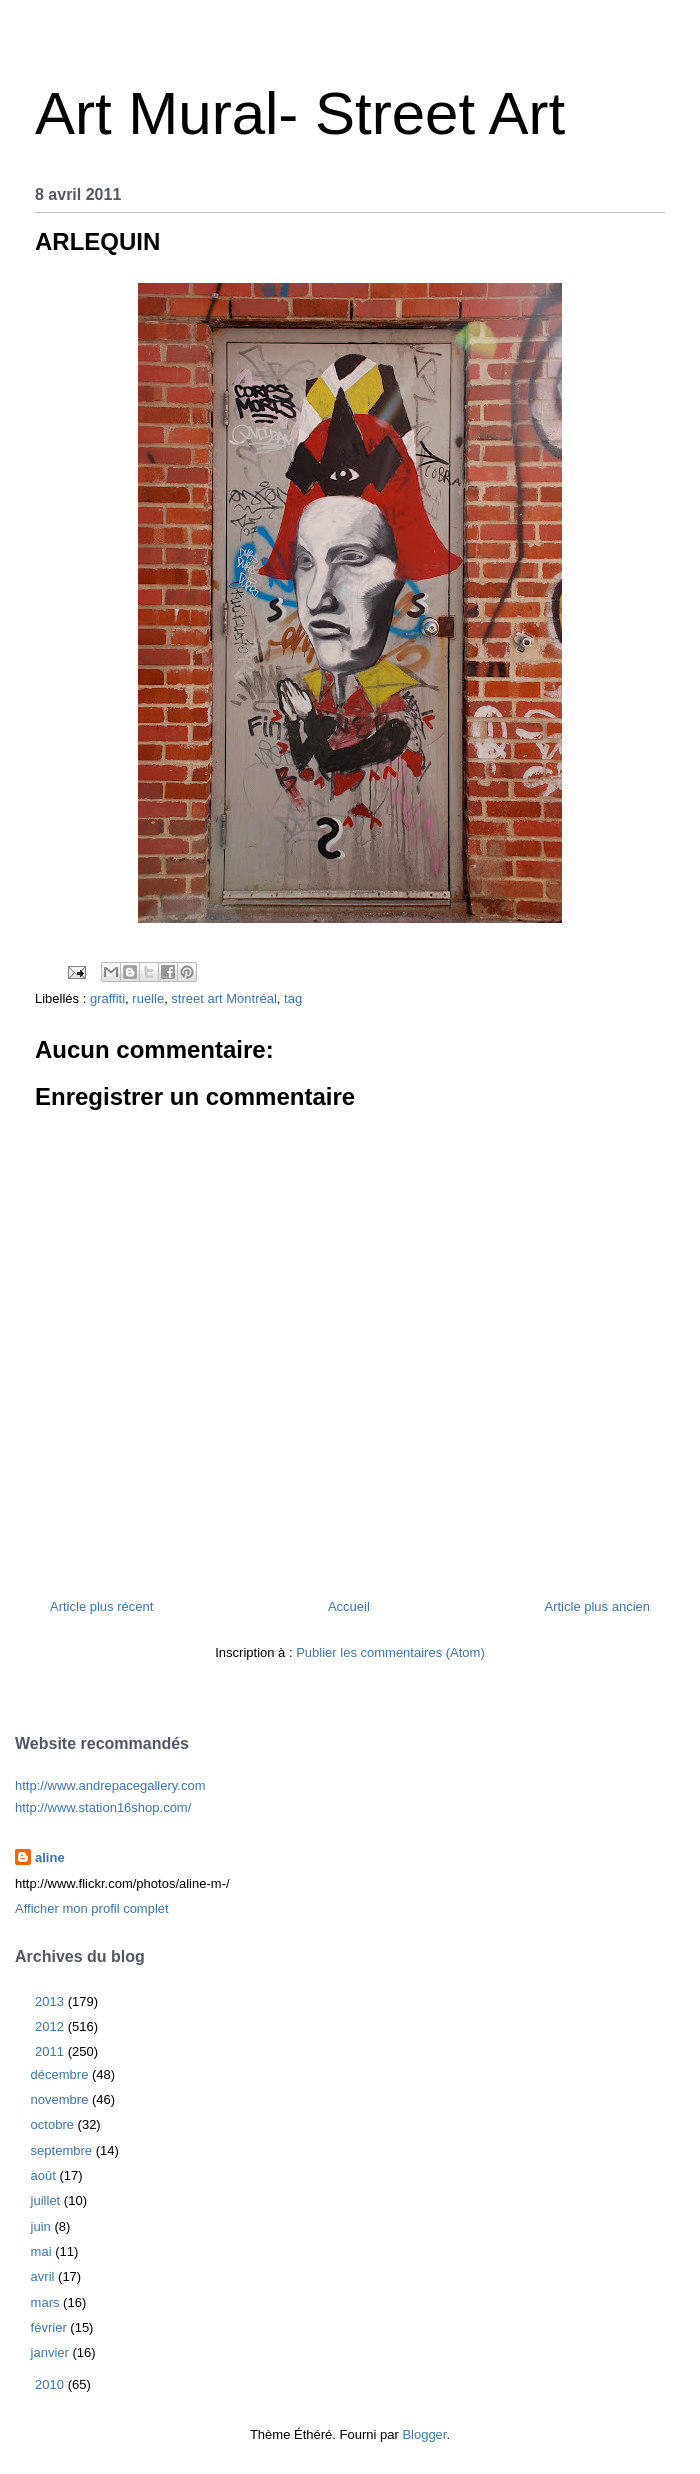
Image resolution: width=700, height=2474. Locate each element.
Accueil (349, 1606)
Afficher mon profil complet (92, 1908)
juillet (47, 2200)
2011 (51, 2051)
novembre (61, 2099)
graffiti (107, 998)
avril (44, 2276)
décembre (61, 2074)
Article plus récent (101, 1606)
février (51, 2327)
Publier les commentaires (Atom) (390, 1652)
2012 (51, 2026)
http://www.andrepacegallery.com (110, 1785)
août (45, 2175)
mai (43, 2251)
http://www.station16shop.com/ (103, 1807)
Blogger (424, 2434)
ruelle (148, 998)
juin (43, 2226)
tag (293, 998)
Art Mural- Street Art (300, 113)
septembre (63, 2150)
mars (47, 2302)
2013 (51, 2001)
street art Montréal (224, 998)
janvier (52, 2352)
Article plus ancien (598, 1606)
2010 (51, 2384)
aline (50, 1857)
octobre (54, 2124)
